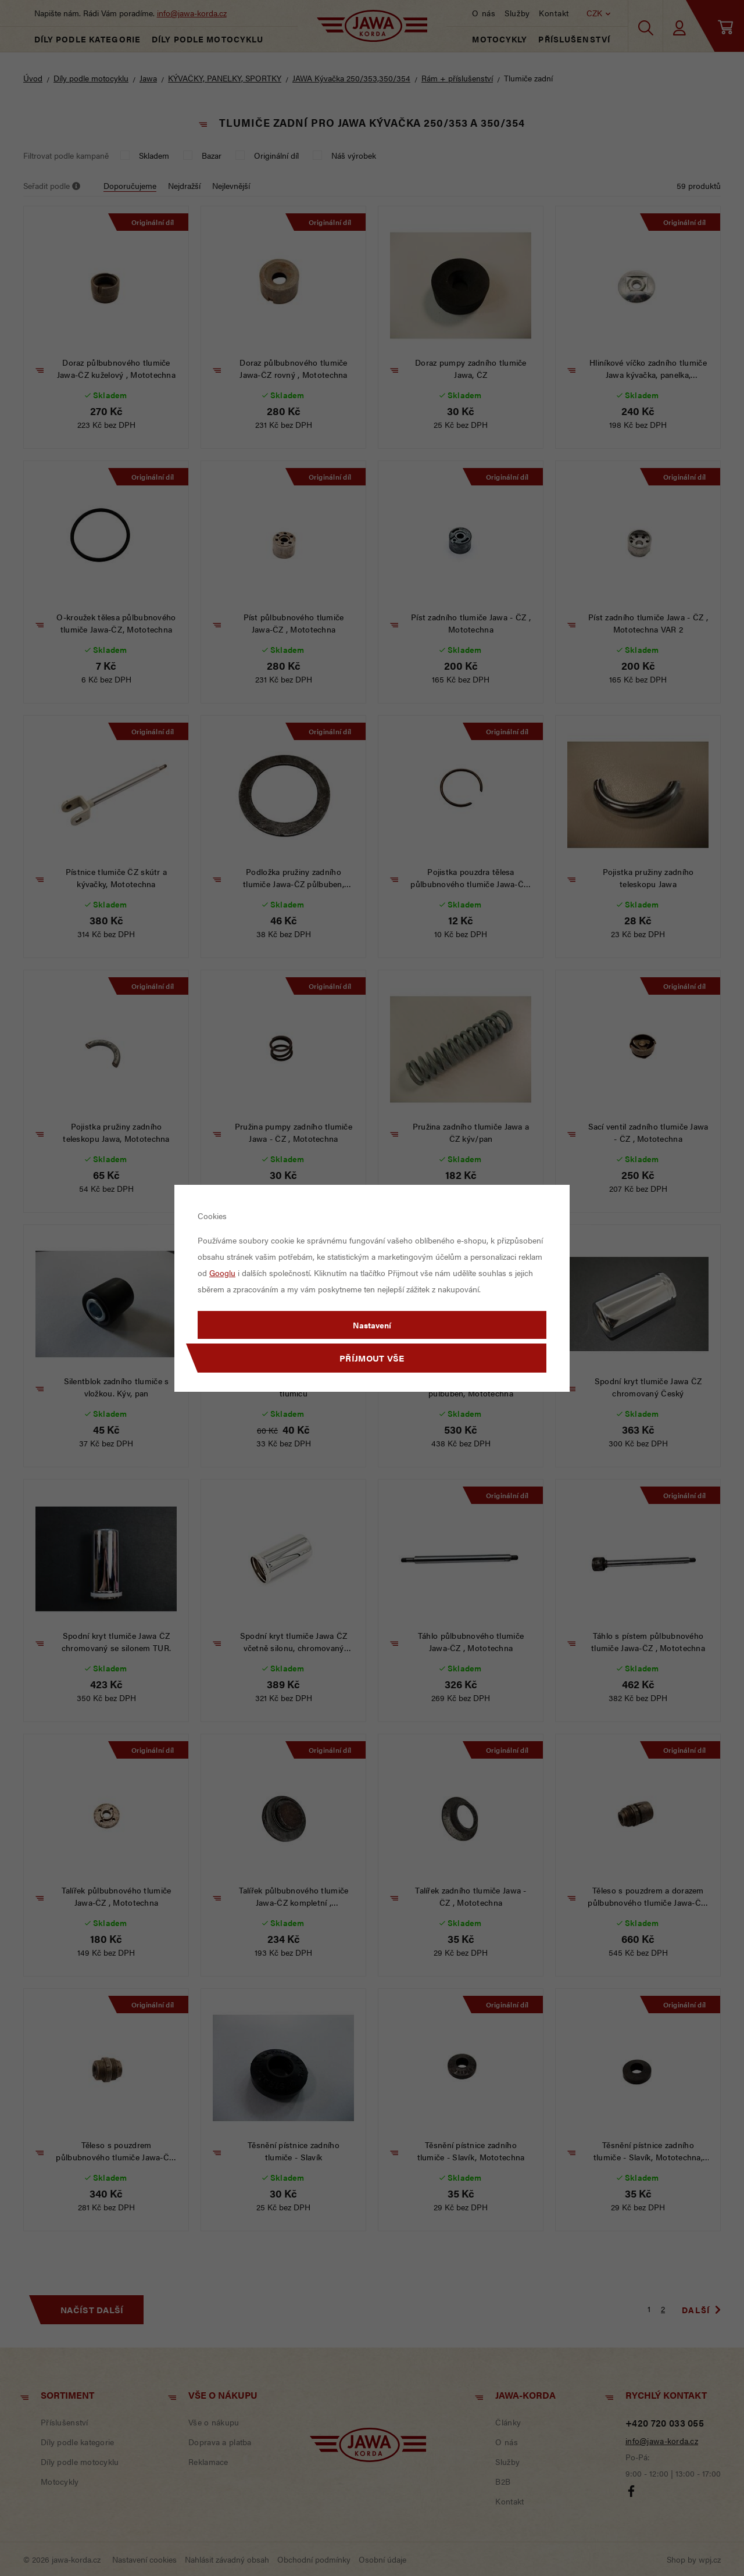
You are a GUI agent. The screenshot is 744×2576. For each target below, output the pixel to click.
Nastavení (372, 1325)
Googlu (222, 1272)
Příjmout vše (372, 1358)
